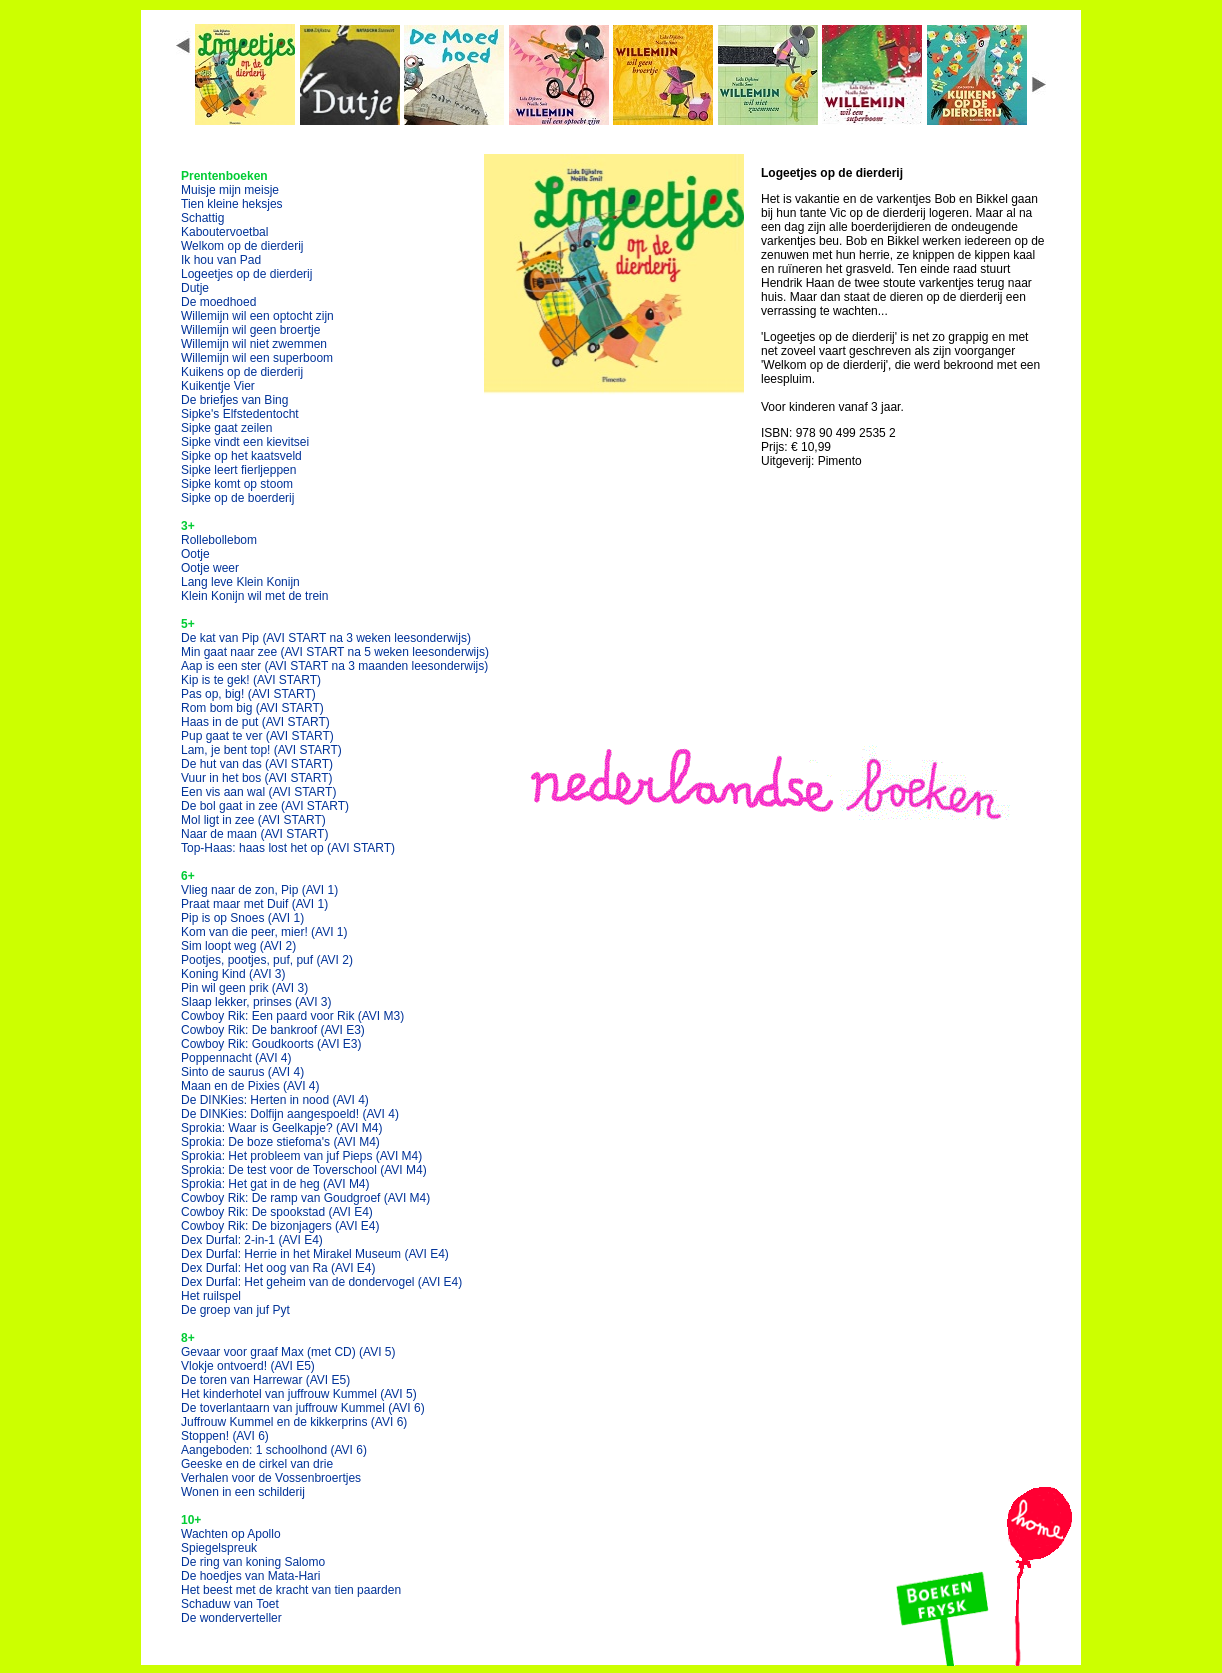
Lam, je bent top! (261, 750)
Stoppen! (225, 1436)
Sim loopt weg (238, 946)
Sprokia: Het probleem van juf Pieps (301, 1156)
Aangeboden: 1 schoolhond (274, 1450)
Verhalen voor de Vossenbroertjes (271, 1478)
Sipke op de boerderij (237, 498)
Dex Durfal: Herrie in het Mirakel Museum (315, 1254)
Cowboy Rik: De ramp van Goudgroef (305, 1198)
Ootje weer (210, 568)
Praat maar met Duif (254, 904)
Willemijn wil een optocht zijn (257, 316)
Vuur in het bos (257, 778)
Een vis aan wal (258, 792)
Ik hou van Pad (221, 260)
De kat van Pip (326, 638)
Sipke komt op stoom (237, 484)
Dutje (195, 288)
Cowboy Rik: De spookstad (277, 1212)
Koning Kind (233, 974)
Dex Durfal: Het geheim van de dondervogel (321, 1282)
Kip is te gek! (251, 680)
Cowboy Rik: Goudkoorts (271, 1044)
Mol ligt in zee (253, 820)
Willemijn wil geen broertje (250, 330)
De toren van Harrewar (265, 1380)
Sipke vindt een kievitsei (245, 442)
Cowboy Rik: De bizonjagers (280, 1226)
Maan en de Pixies (250, 1086)
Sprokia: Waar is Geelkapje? (281, 1128)
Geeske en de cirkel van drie (257, 1464)
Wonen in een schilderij (243, 1492)
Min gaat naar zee (335, 652)
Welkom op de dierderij (242, 246)
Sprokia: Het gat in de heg (275, 1184)
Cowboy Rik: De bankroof (273, 1030)
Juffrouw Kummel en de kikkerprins (294, 1422)
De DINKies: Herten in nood (275, 1100)
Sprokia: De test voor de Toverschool (304, 1170)
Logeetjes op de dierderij (246, 274)
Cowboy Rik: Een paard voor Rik (292, 1016)
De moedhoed (218, 302)
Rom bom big (252, 708)
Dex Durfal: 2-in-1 (252, 1240)
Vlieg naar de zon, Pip (259, 890)
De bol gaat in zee (265, 806)
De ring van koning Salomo (253, 1562)
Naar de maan (254, 834)
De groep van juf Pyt (235, 1310)
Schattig (202, 218)
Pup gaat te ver (257, 736)
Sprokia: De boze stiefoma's (280, 1142)
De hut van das (257, 764)
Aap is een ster (334, 666)
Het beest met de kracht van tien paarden (291, 1590)
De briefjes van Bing (234, 400)
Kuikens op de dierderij (242, 372)
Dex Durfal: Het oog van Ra (278, 1268)
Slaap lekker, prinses (256, 1002)
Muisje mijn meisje (230, 190)
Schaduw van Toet (230, 1604)
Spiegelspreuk (219, 1548)
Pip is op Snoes (242, 918)
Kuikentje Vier (218, 386)
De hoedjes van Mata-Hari (250, 1576)
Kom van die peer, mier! (264, 932)
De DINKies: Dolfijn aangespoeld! (290, 1114)
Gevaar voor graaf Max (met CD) (288, 1352)
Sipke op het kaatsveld (241, 456)
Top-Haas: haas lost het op (288, 848)
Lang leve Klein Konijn (240, 582)
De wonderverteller (231, 1618)
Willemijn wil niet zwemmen (254, 344)
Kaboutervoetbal (224, 232)
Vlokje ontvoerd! (248, 1366)
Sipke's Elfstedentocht (240, 414)
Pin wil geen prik (244, 988)
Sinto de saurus (242, 1072)
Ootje (195, 554)
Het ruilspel (211, 1296)
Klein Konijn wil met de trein (254, 596)
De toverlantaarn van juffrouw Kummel (303, 1408)
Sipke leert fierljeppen (238, 470)
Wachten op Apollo (231, 1534)
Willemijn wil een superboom (257, 358)
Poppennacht (236, 1058)
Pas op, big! (248, 694)
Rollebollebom (219, 540)
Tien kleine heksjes (232, 204)
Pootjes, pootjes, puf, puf (267, 960)
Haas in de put (255, 722)
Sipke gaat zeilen (226, 428)
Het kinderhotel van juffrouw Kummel (299, 1394)
